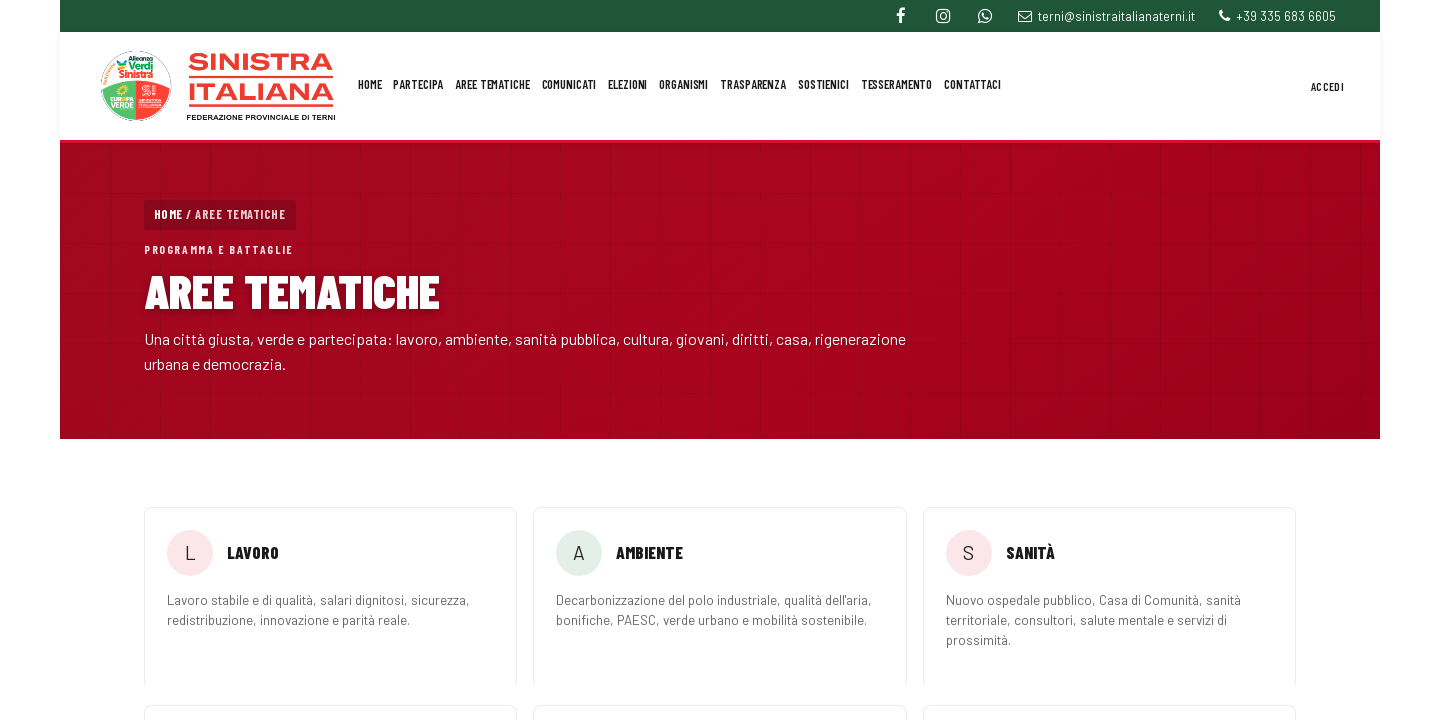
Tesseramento (897, 84)
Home (370, 84)
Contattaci (972, 84)
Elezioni (627, 84)
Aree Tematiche (492, 84)
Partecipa (418, 84)
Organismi (683, 84)
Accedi (1327, 86)
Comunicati (569, 84)
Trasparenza (753, 84)
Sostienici (823, 84)
